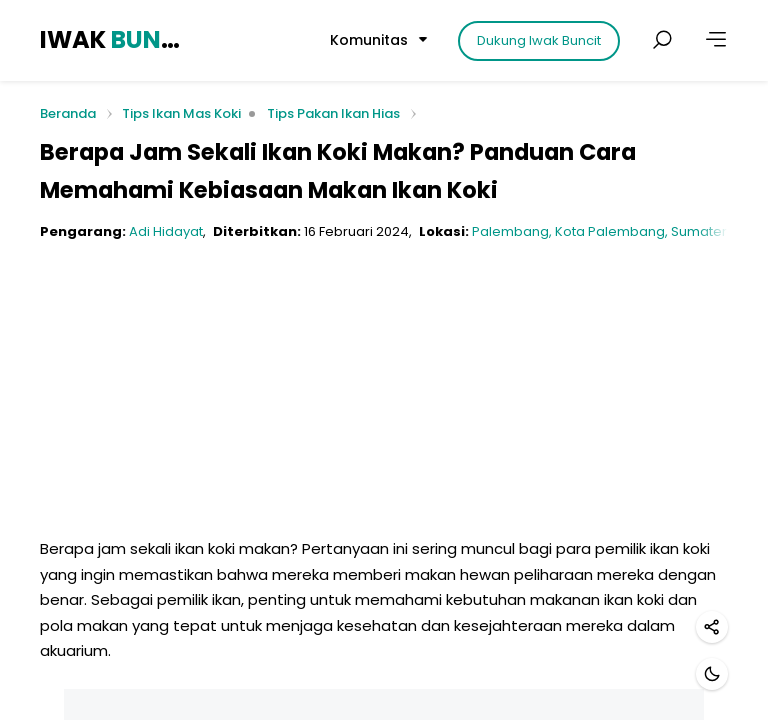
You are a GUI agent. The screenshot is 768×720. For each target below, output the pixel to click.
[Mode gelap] (712, 674)
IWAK (113, 39)
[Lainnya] (716, 40)
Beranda (68, 114)
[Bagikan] (712, 627)
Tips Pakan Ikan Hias (333, 113)
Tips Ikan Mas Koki (181, 113)
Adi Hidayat (166, 231)
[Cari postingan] (662, 40)
